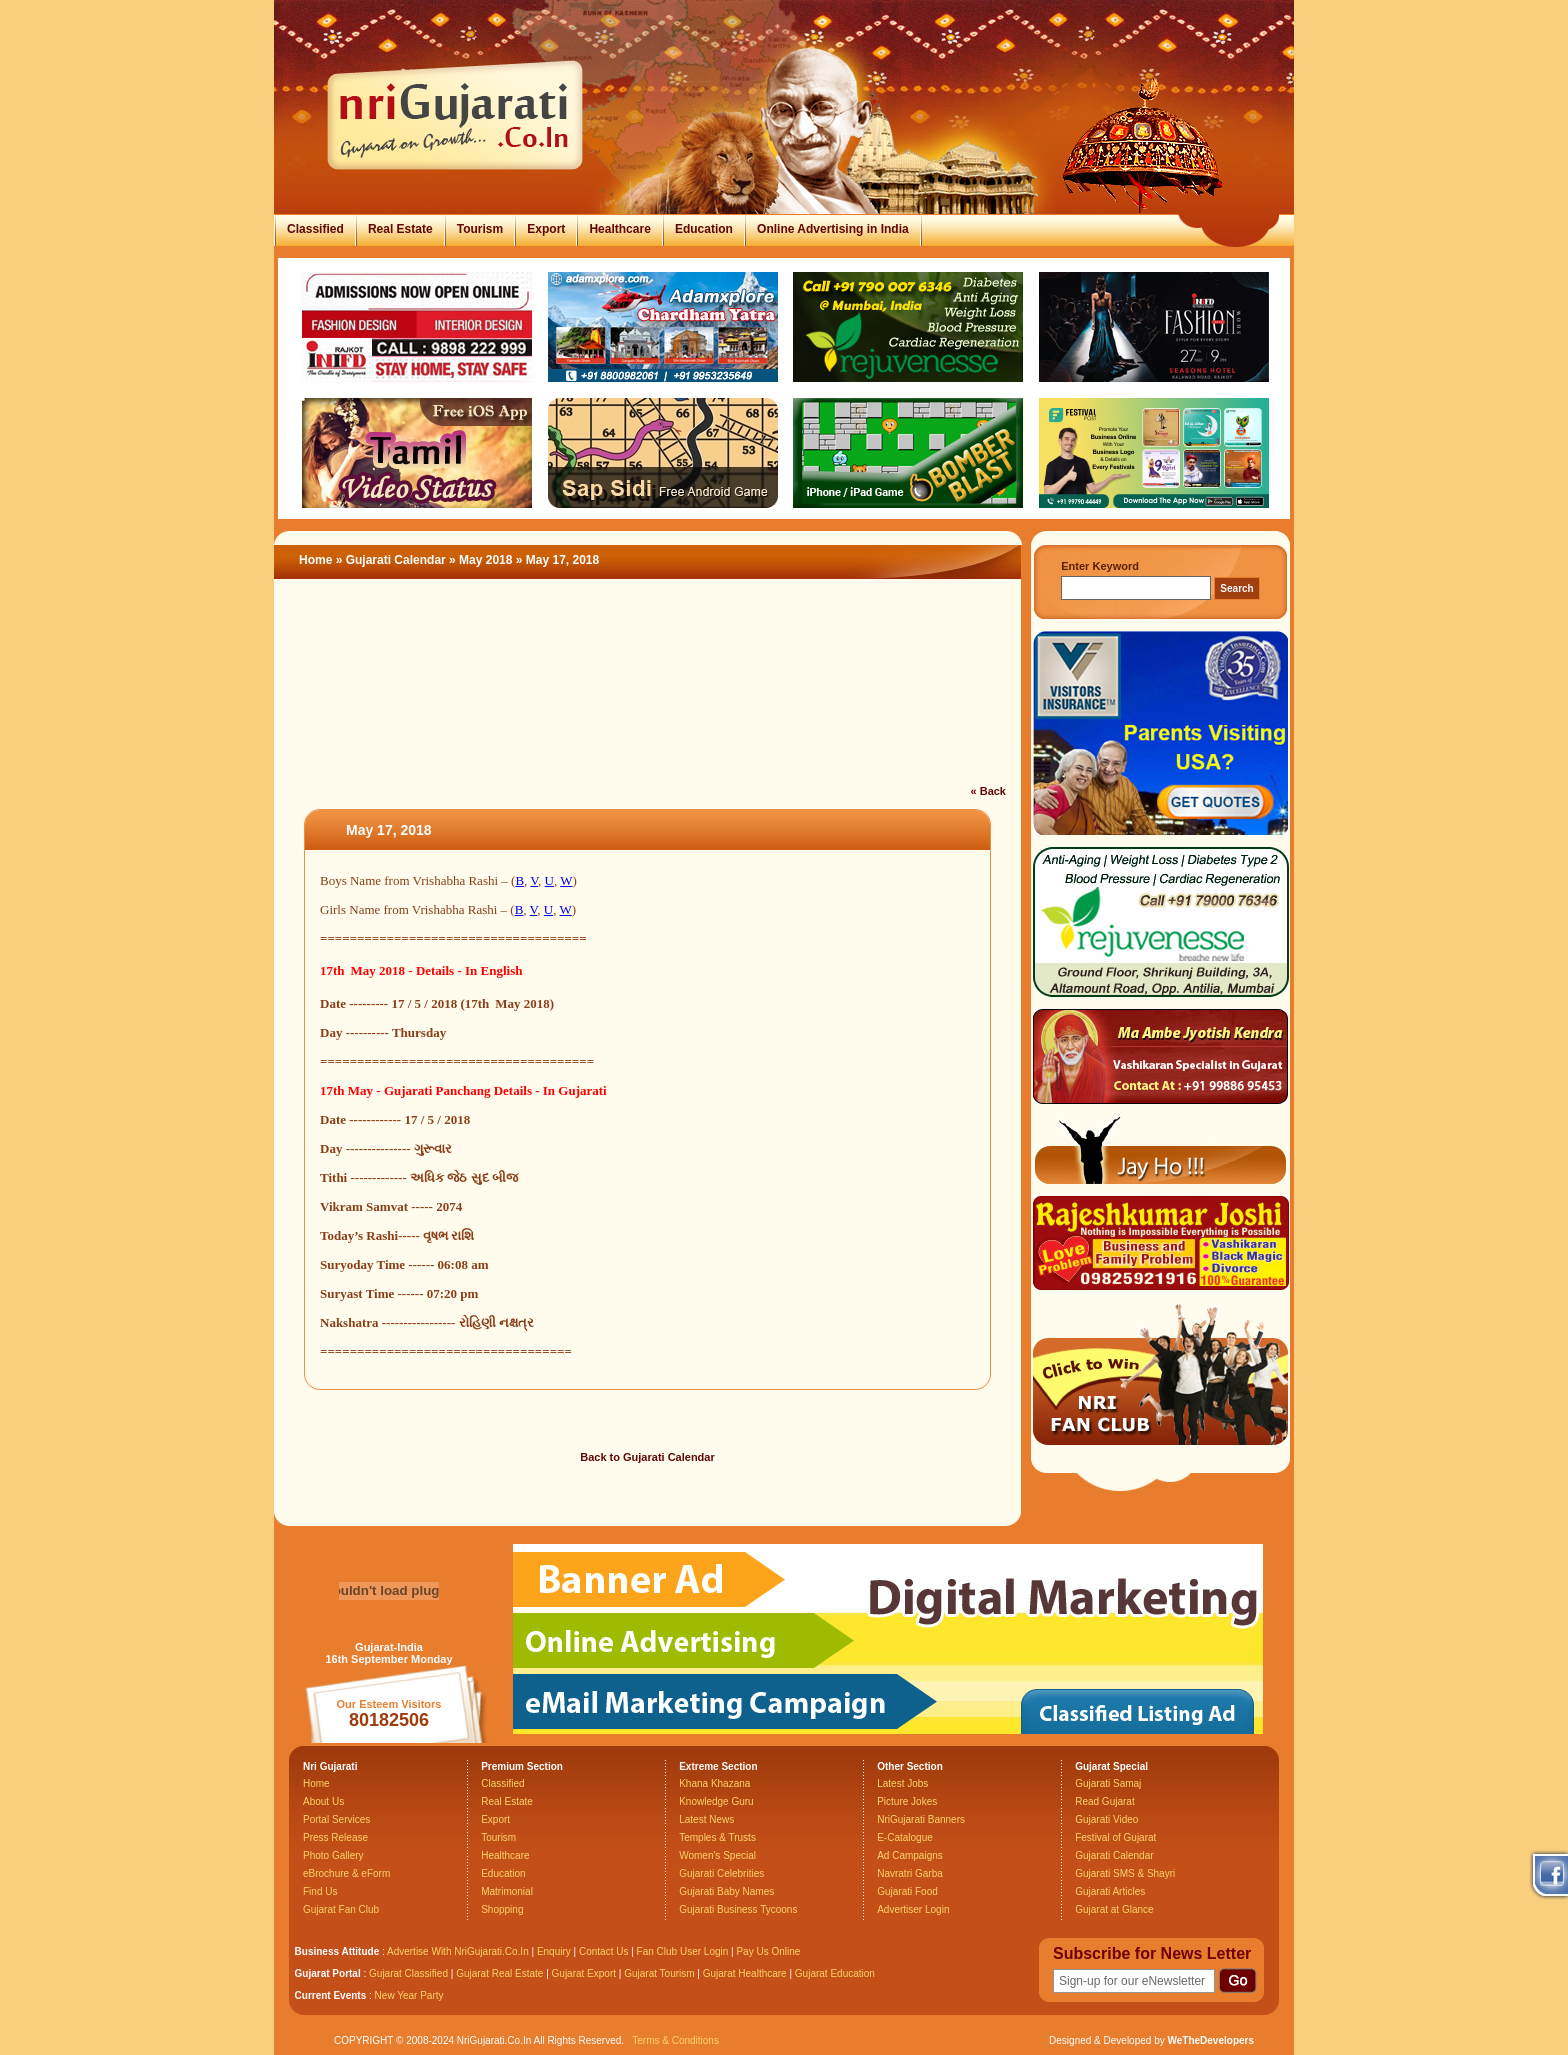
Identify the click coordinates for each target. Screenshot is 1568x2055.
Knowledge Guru (716, 1801)
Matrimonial (507, 1891)
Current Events (331, 1995)
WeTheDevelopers (1210, 2040)
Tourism (480, 229)
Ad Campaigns (910, 1855)
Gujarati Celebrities (721, 1873)
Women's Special (717, 1855)
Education (704, 229)
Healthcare (619, 229)
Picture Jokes (907, 1801)
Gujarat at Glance (1114, 1909)
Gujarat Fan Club (341, 1909)
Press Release (335, 1837)
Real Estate (400, 229)
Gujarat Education (835, 1973)
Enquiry (555, 1951)
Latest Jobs (902, 1783)
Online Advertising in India (833, 229)
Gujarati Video (1106, 1819)
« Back (988, 791)
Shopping (502, 1909)
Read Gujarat (1104, 1801)
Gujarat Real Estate (499, 1973)
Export (546, 229)
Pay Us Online (768, 1951)
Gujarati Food (907, 1891)
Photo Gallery (333, 1855)
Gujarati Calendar (396, 560)
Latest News (706, 1819)
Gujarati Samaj (1108, 1783)
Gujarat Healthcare (745, 1973)
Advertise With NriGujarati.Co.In (458, 1951)
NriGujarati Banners (921, 1819)
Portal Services (336, 1819)
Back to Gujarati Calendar (647, 1457)
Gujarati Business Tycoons (738, 1909)
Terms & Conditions (675, 2040)
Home (315, 560)
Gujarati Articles (1110, 1891)
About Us (323, 1801)
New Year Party (409, 1995)
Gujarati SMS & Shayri (1125, 1873)
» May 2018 (482, 560)
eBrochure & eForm (346, 1873)
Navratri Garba (910, 1873)
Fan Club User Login (683, 1951)
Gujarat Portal (328, 1973)
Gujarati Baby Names (726, 1891)
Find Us (320, 1891)
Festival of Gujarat (1115, 1837)
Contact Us (603, 1951)
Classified (315, 229)
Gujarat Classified (408, 1973)
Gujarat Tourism (659, 1973)
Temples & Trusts (717, 1837)
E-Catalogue (905, 1837)
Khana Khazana (714, 1783)
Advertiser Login (913, 1909)
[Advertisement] (648, 694)
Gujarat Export (584, 1973)
